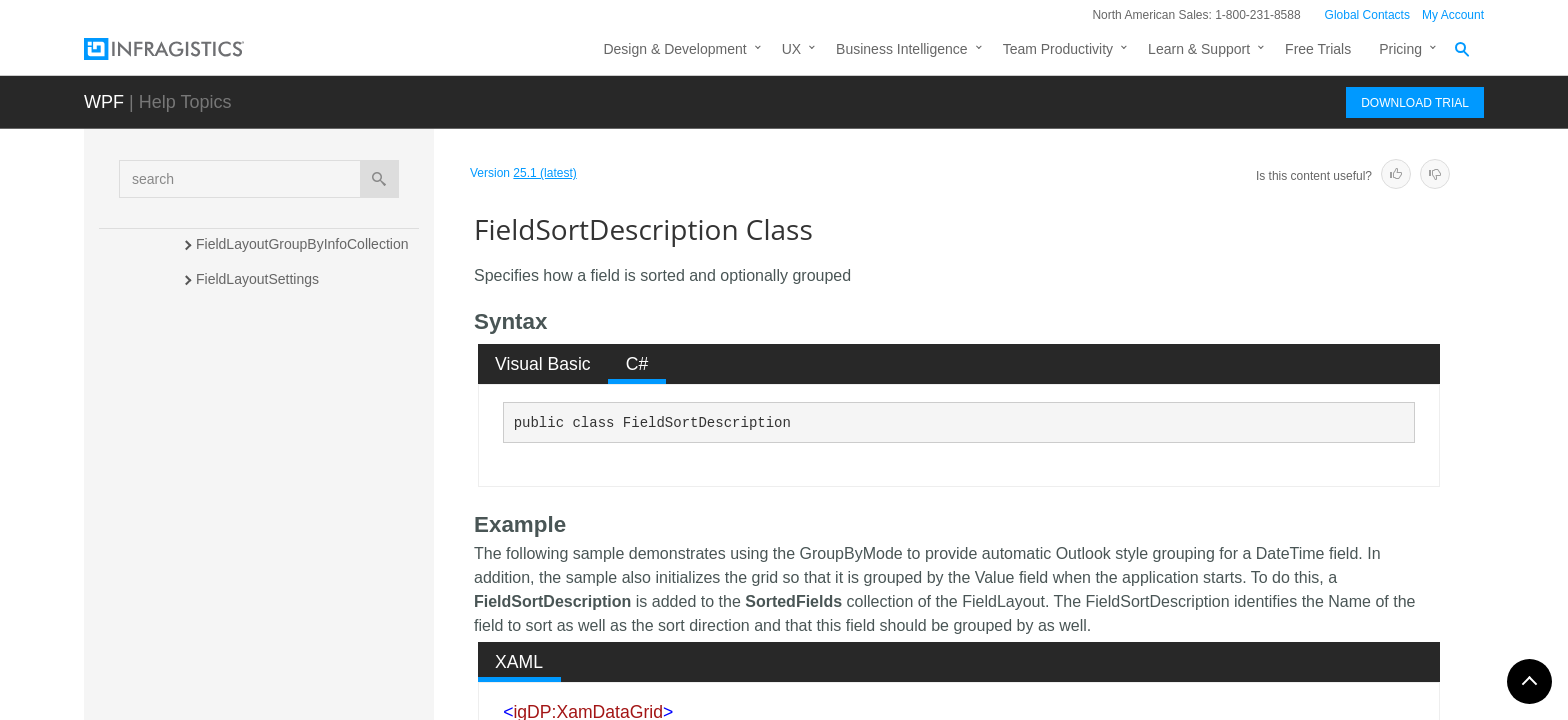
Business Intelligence (902, 49)
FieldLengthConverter (263, 349)
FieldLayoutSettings (257, 279)
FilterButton (232, 559)
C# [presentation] (637, 364)
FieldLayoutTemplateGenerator (292, 314)
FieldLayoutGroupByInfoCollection (302, 244)
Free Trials (1318, 49)
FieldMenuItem (242, 419)
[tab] (543, 364)
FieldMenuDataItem (257, 384)
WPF (104, 102)
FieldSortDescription (265, 489)
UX (791, 49)
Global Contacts (1367, 15)
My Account (1453, 15)
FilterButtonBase (248, 595)
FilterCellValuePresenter (271, 700)
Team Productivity (1058, 49)
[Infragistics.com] (184, 49)
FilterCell (223, 630)
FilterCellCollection (254, 665)
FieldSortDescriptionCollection (290, 524)
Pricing (1400, 49)
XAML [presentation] (519, 662)
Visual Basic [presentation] (543, 364)
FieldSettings (236, 454)
